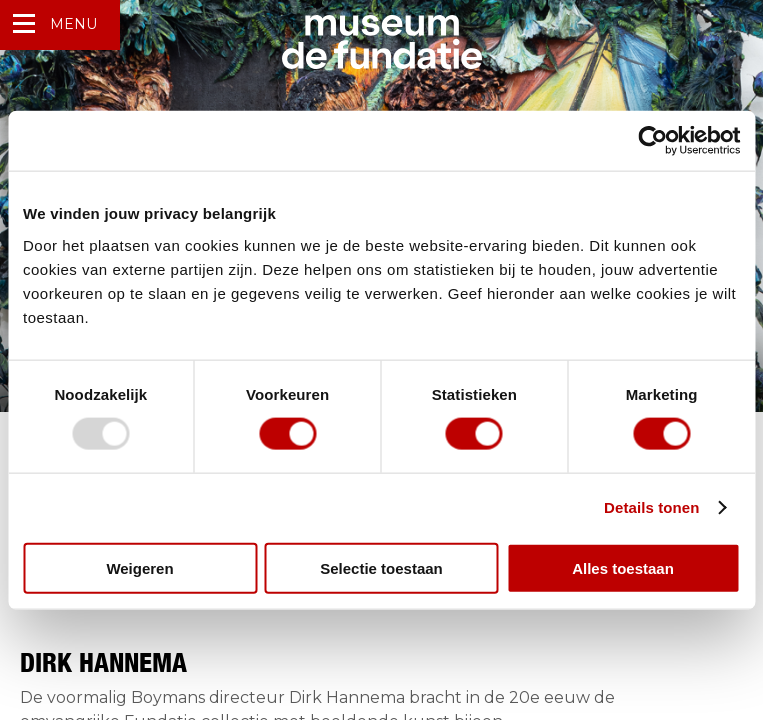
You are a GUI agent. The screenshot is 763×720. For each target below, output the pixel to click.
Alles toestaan (623, 567)
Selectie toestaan (381, 567)
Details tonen (651, 507)
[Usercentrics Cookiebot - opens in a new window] (652, 141)
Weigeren (139, 567)
